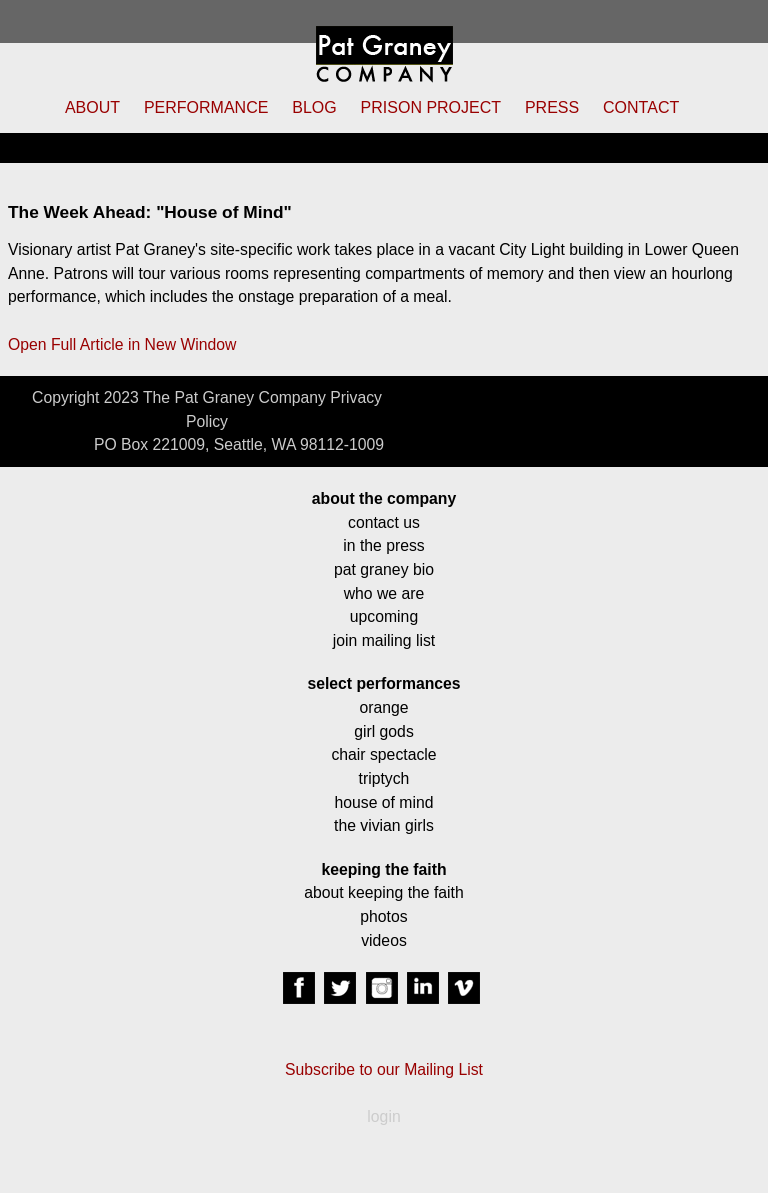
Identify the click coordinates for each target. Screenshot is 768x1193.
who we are (384, 593)
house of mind (384, 802)
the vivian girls (384, 825)
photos (383, 916)
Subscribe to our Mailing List (384, 1069)
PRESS (552, 107)
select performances (383, 683)
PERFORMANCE (206, 107)
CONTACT (641, 107)
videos (384, 940)
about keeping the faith (383, 892)
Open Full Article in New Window (122, 344)
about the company (384, 498)
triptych (384, 778)
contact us (384, 522)
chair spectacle (383, 754)
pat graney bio (384, 569)
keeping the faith (383, 869)
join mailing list (384, 640)
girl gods (384, 731)
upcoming (384, 616)
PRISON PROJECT (431, 107)
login (383, 1116)
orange (383, 707)
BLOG (314, 107)
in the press (383, 545)
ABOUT (92, 107)
